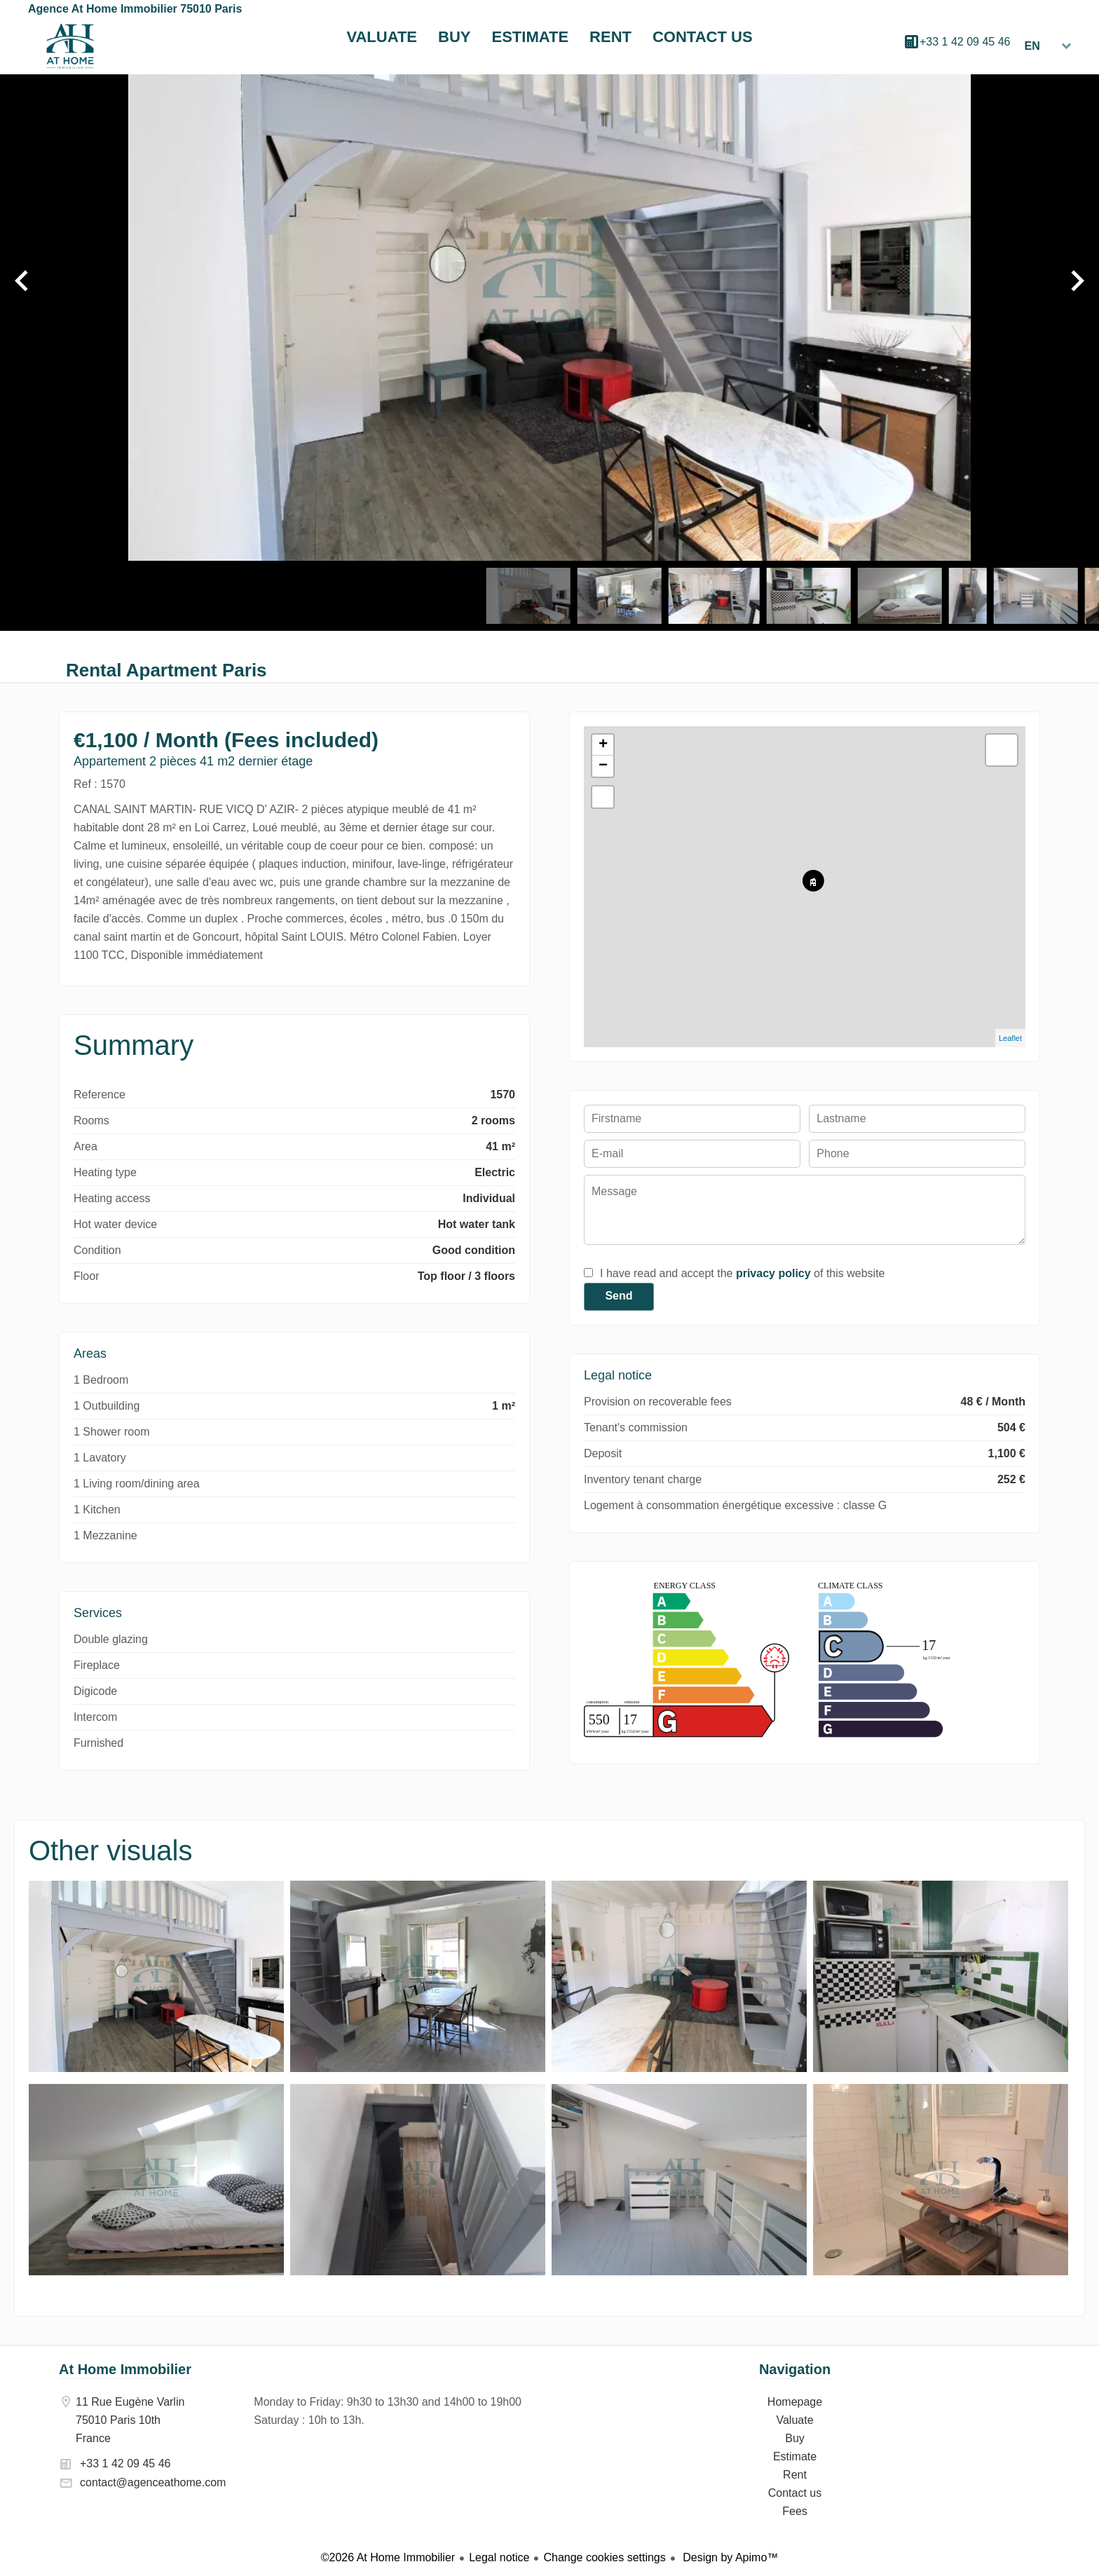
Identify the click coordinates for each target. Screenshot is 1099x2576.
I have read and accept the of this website (742, 1273)
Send (618, 1296)
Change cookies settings (604, 2557)
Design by (729, 2557)
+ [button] (603, 745)
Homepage (70, 46)
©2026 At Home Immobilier (388, 2557)
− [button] (603, 766)
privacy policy (773, 1273)
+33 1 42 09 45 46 (965, 42)
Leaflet (1010, 1038)
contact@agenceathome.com (153, 2482)
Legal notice (499, 2557)
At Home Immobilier (125, 2369)
